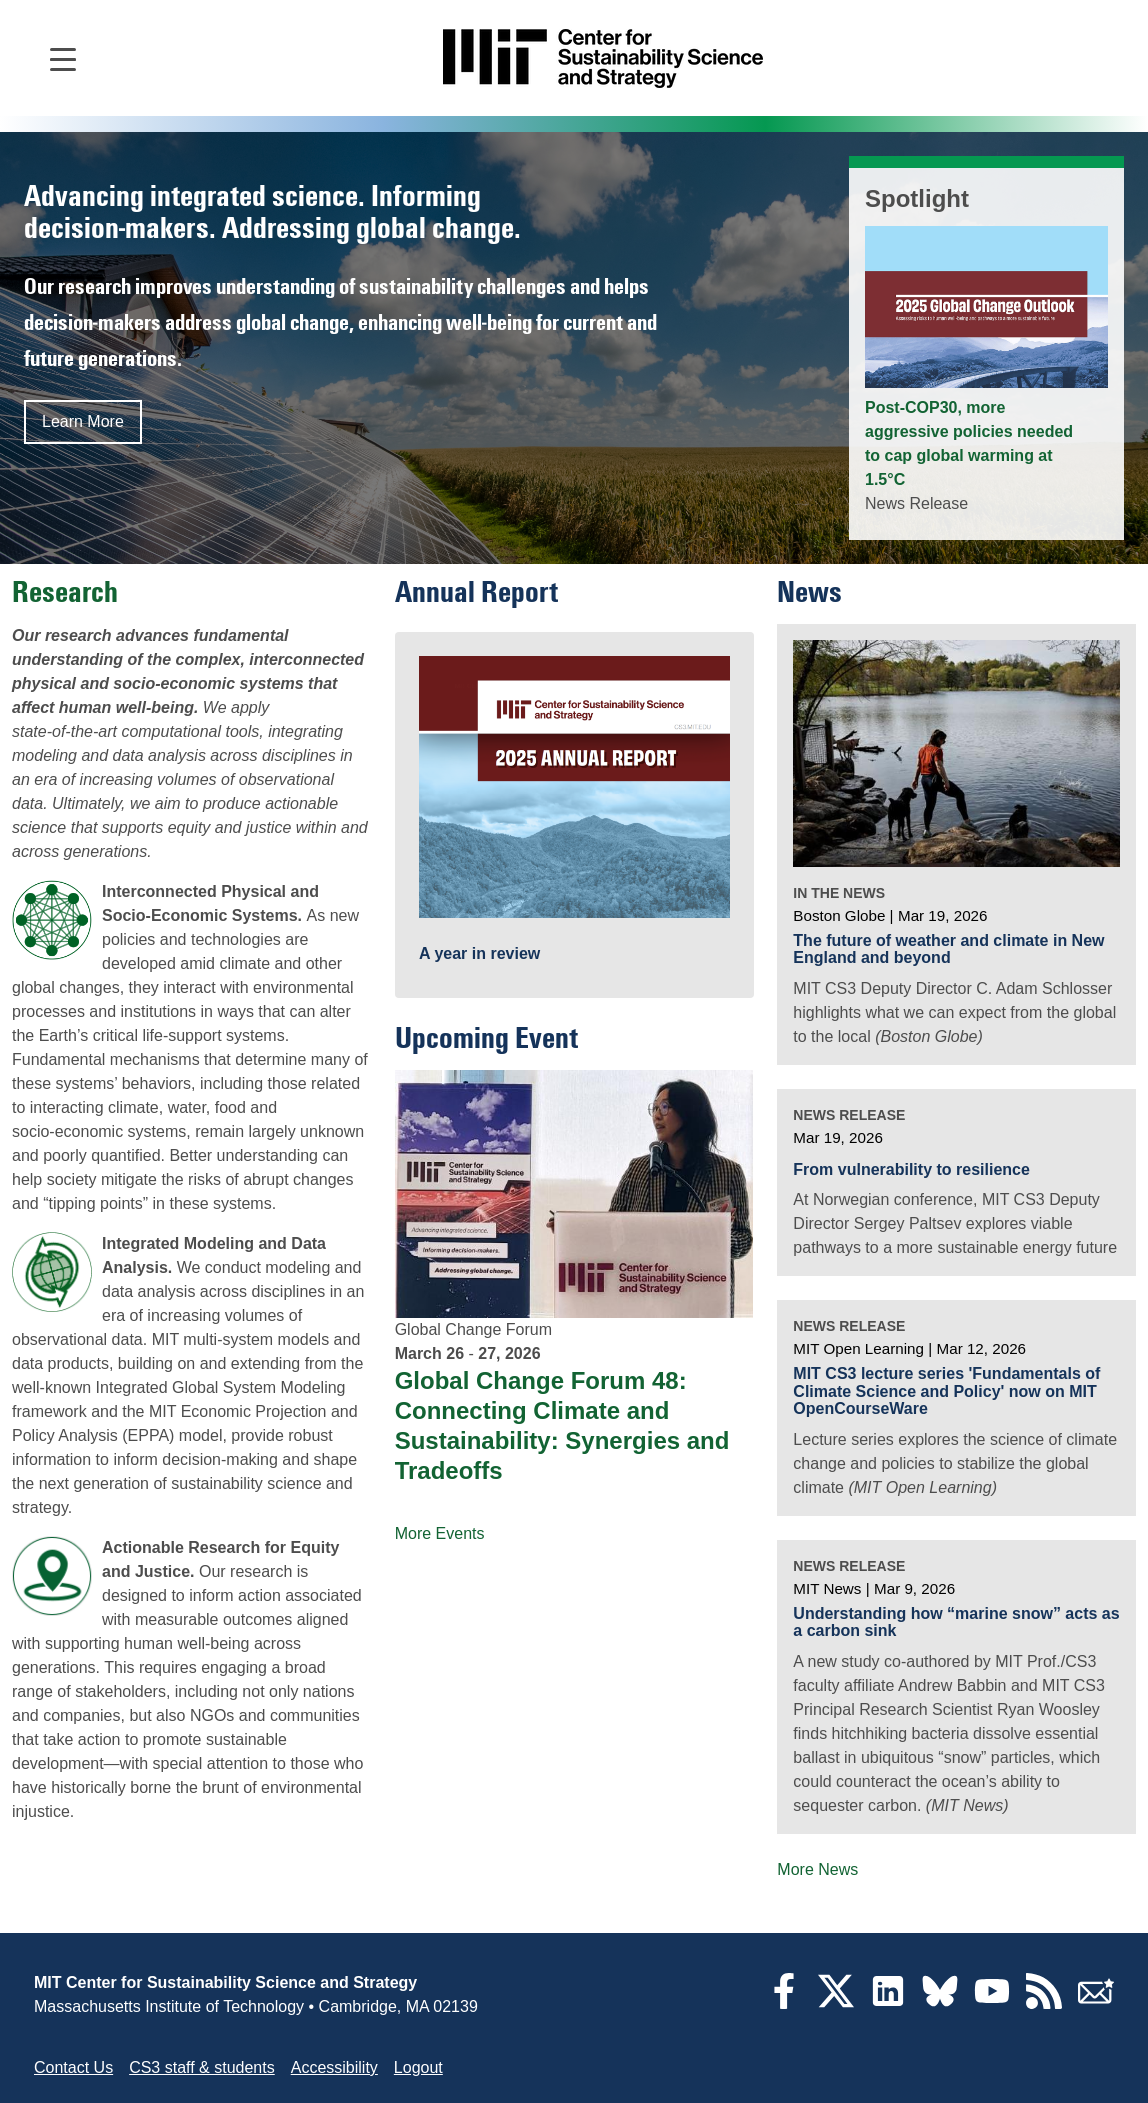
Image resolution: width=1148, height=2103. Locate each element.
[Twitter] (836, 2003)
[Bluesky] (940, 2003)
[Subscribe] (1096, 2003)
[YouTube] (992, 2003)
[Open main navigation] (63, 58)
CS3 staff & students (202, 2067)
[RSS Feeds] (1044, 2003)
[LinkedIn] (888, 2003)
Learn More (83, 421)
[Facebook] (784, 2003)
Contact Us (73, 2067)
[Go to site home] (603, 58)
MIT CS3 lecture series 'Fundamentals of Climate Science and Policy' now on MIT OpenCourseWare (946, 1391)
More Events (440, 1533)
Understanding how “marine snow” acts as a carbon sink (956, 1622)
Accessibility (334, 2067)
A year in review (479, 953)
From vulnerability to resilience (911, 1169)
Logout (418, 2067)
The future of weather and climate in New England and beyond (948, 949)
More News (817, 1869)
